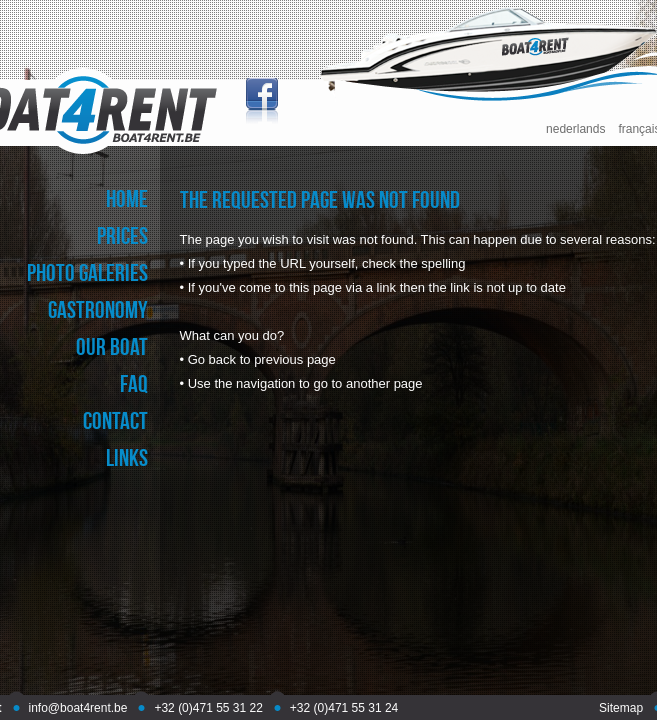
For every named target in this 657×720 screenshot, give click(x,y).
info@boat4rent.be (78, 708)
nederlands (575, 129)
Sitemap (621, 708)
